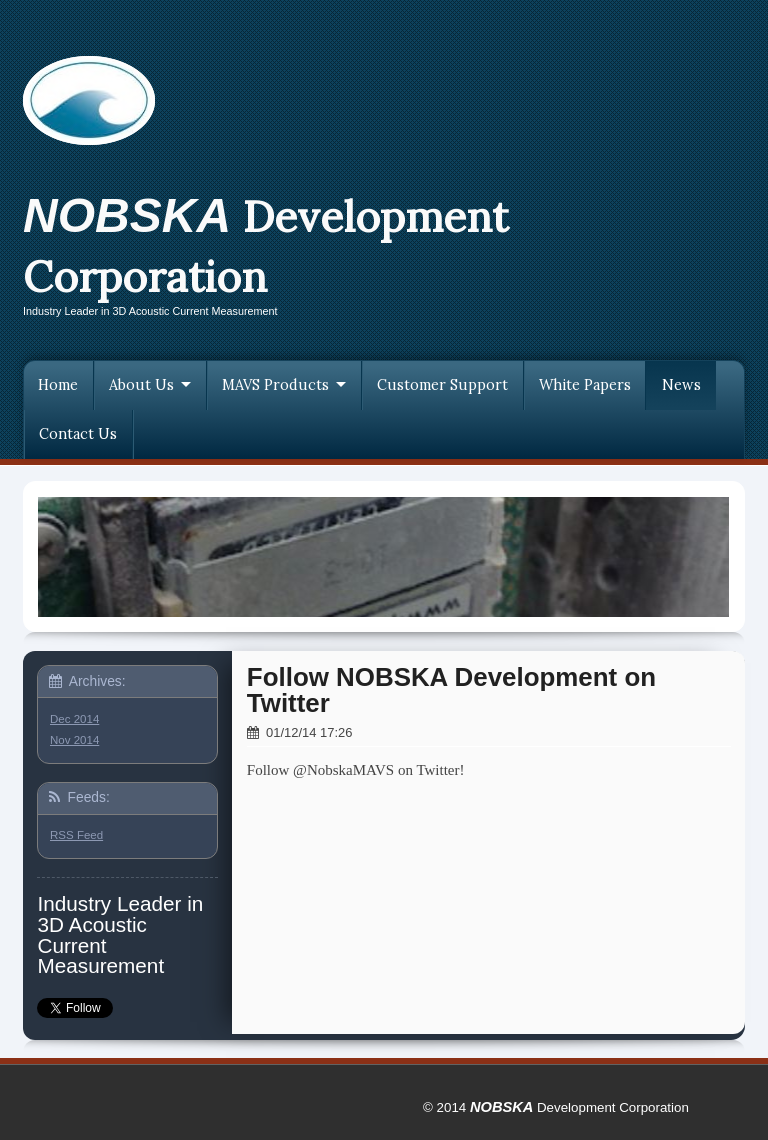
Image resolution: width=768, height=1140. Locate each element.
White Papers (585, 385)
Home (58, 385)
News (681, 385)
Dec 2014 (74, 719)
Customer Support (442, 385)
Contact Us (78, 434)
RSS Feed (76, 835)
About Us (141, 385)
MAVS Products (275, 385)
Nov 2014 (74, 740)
